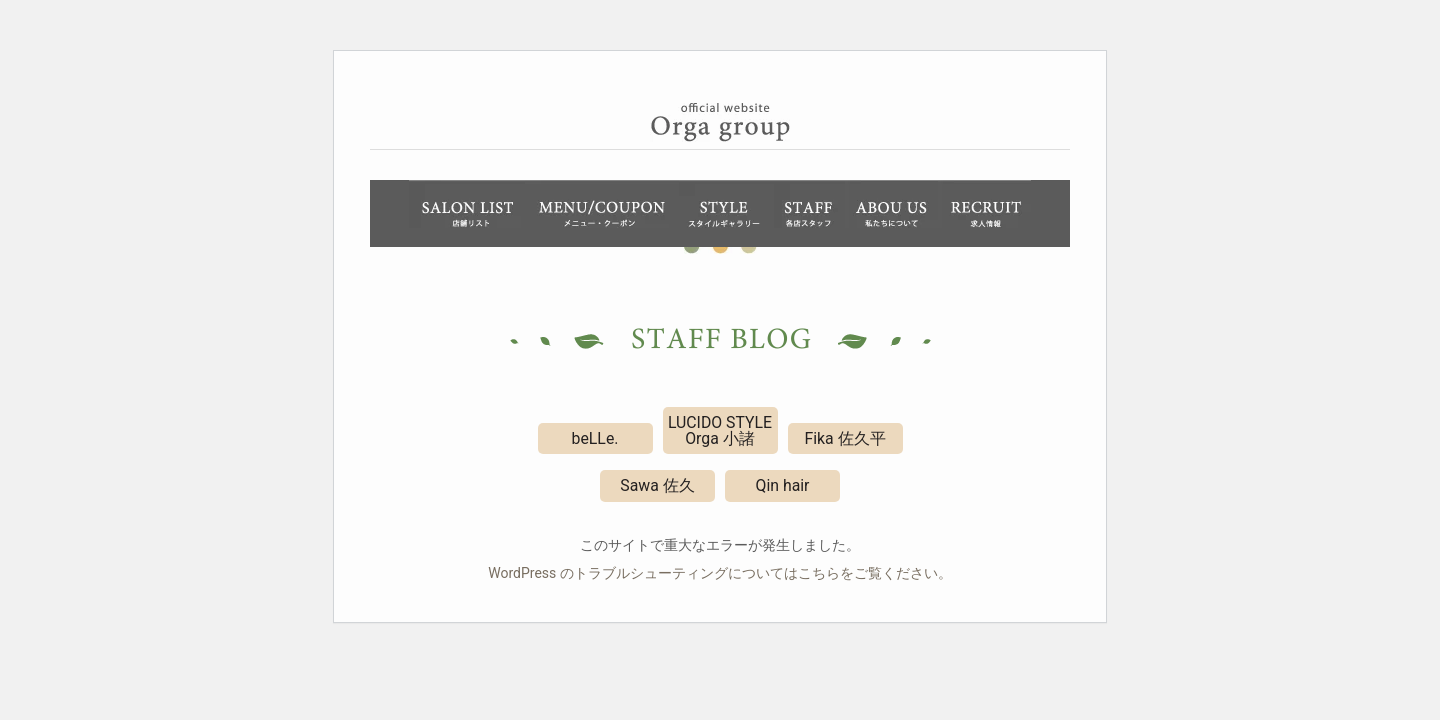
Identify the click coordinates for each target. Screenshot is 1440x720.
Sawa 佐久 (657, 485)
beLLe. (595, 438)
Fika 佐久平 (844, 438)
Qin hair (783, 485)
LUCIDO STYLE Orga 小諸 (720, 430)
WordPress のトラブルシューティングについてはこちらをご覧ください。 (720, 573)
